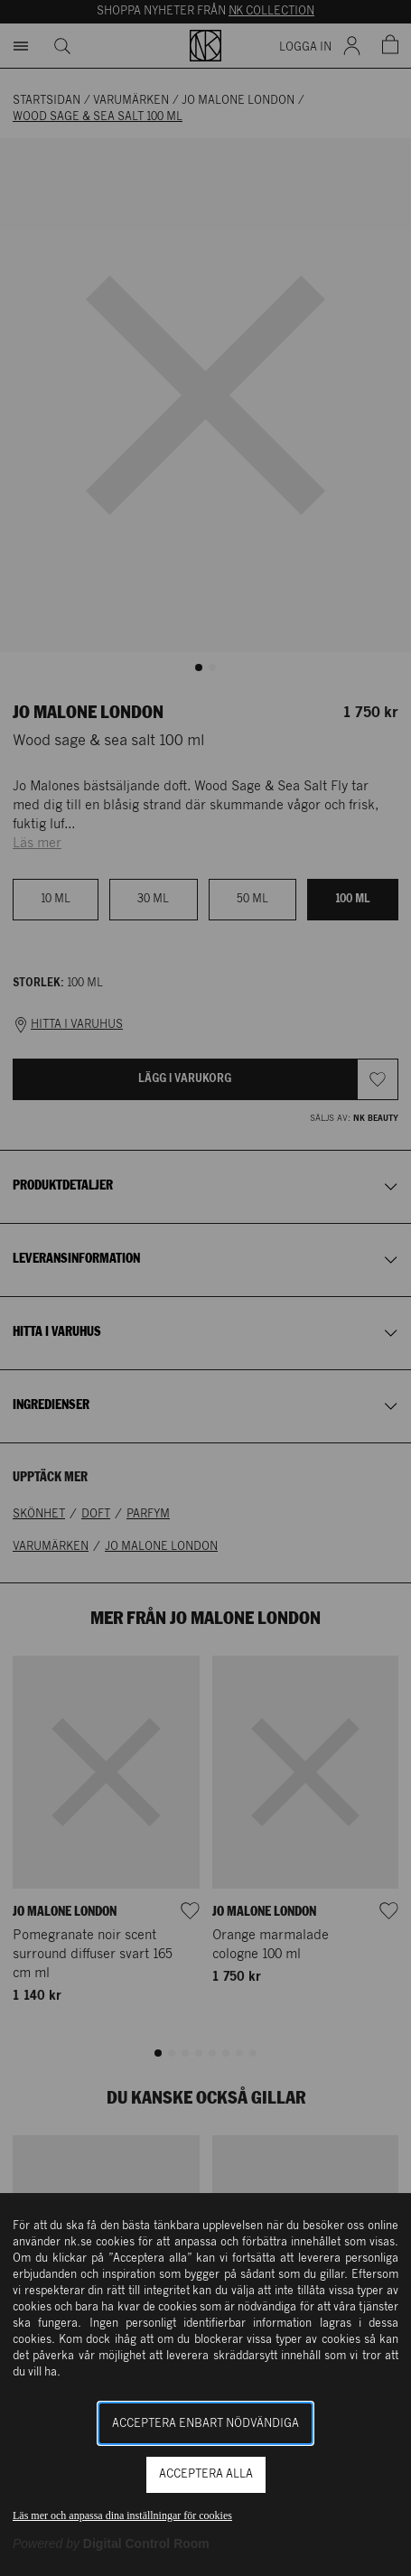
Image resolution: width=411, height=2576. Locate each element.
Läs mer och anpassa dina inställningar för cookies (122, 2515)
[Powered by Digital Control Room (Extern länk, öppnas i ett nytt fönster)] (111, 2543)
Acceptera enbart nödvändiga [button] (205, 2424)
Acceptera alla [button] (206, 2474)
